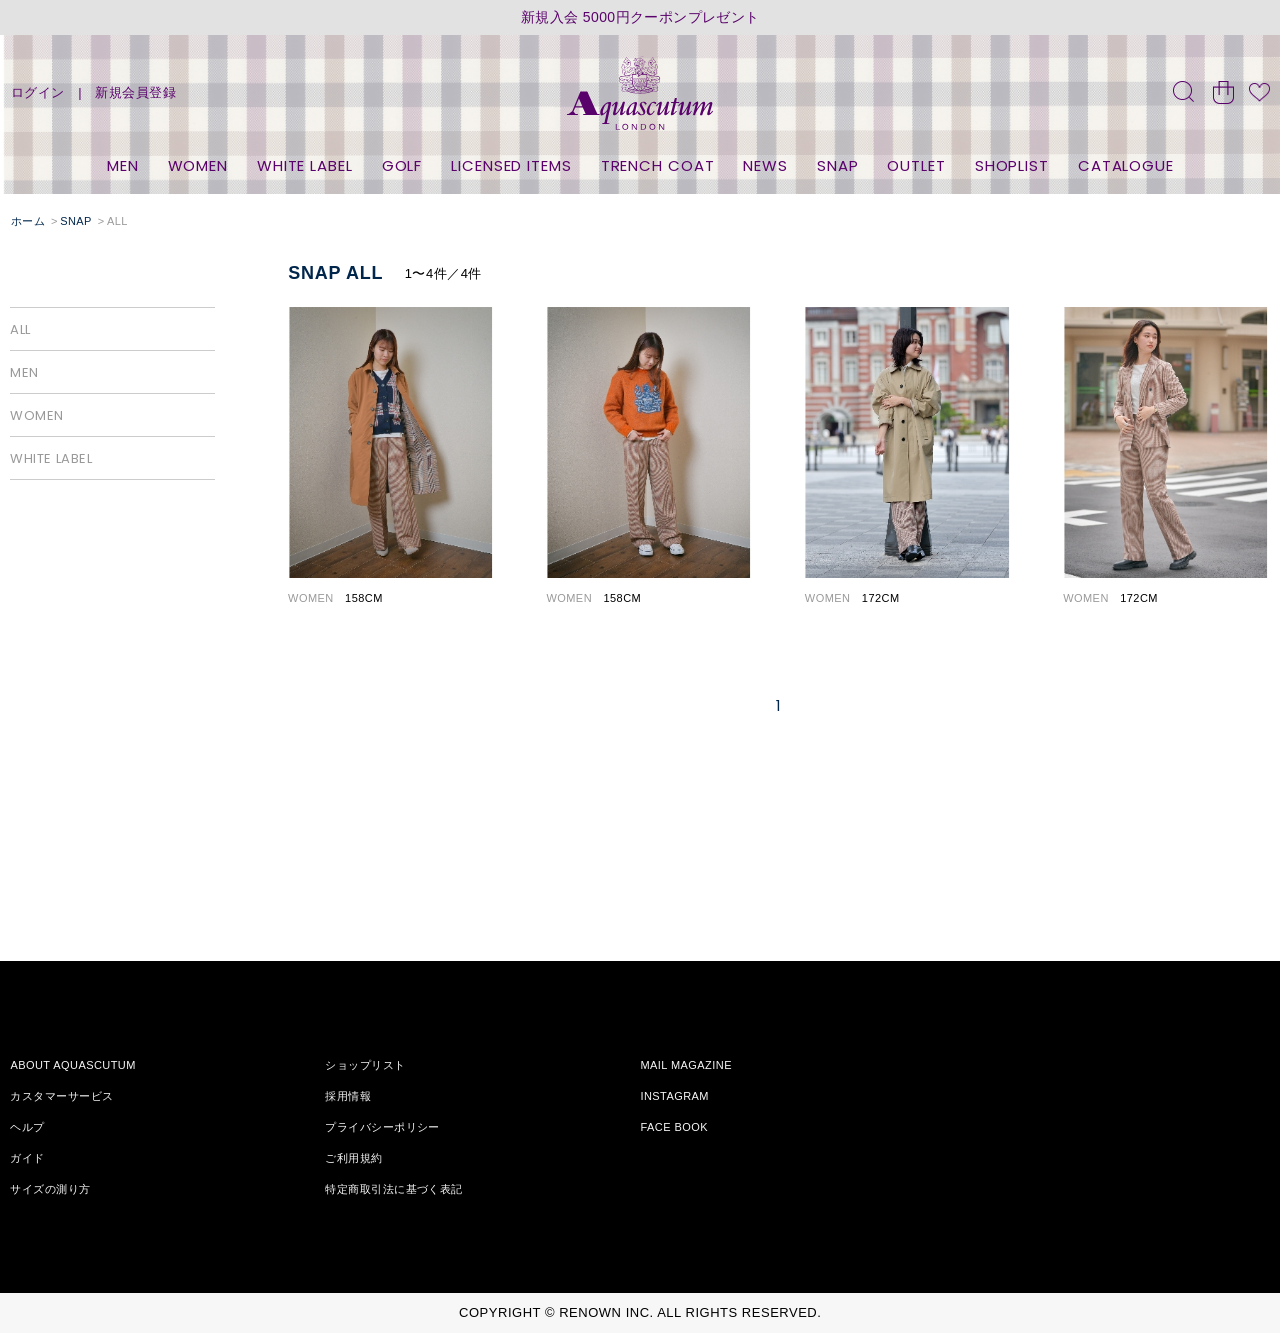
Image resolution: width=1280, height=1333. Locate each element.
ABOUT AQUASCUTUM (72, 1065)
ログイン (38, 92)
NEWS (765, 165)
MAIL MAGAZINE (686, 1065)
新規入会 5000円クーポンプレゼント (640, 17)
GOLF (402, 165)
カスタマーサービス (61, 1096)
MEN (123, 165)
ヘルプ (27, 1127)
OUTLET (916, 165)
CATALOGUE (1126, 165)
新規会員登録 (135, 92)
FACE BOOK (674, 1127)
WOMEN (198, 165)
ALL (20, 329)
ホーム (28, 221)
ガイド (27, 1158)
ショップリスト (365, 1065)
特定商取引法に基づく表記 (393, 1189)
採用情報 (348, 1096)
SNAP (838, 165)
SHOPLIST (1012, 165)
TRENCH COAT (658, 165)
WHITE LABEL (305, 165)
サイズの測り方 (50, 1189)
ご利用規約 (353, 1158)
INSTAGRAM (674, 1096)
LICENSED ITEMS (511, 165)
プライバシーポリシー (382, 1127)
